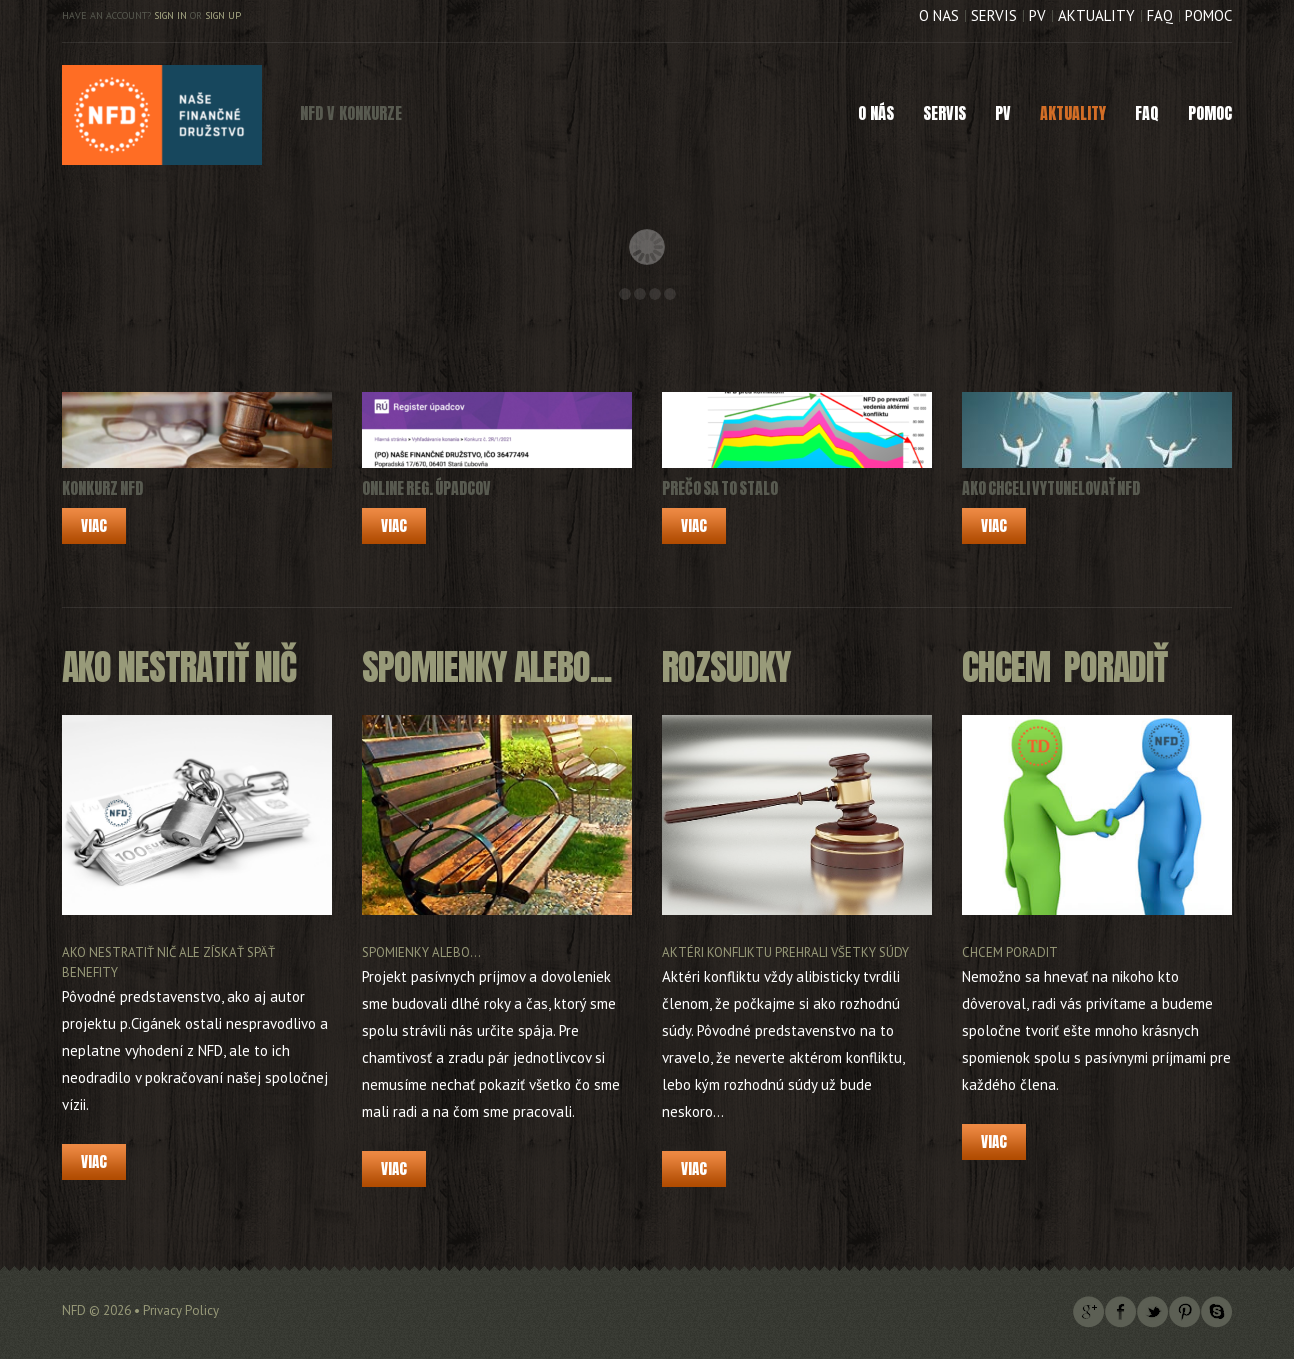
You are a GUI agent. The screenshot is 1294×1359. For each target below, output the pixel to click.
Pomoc (1208, 15)
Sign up (223, 15)
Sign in (170, 15)
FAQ (1160, 15)
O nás (939, 15)
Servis (994, 15)
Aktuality (1096, 15)
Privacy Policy (181, 1310)
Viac (94, 525)
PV (1037, 15)
